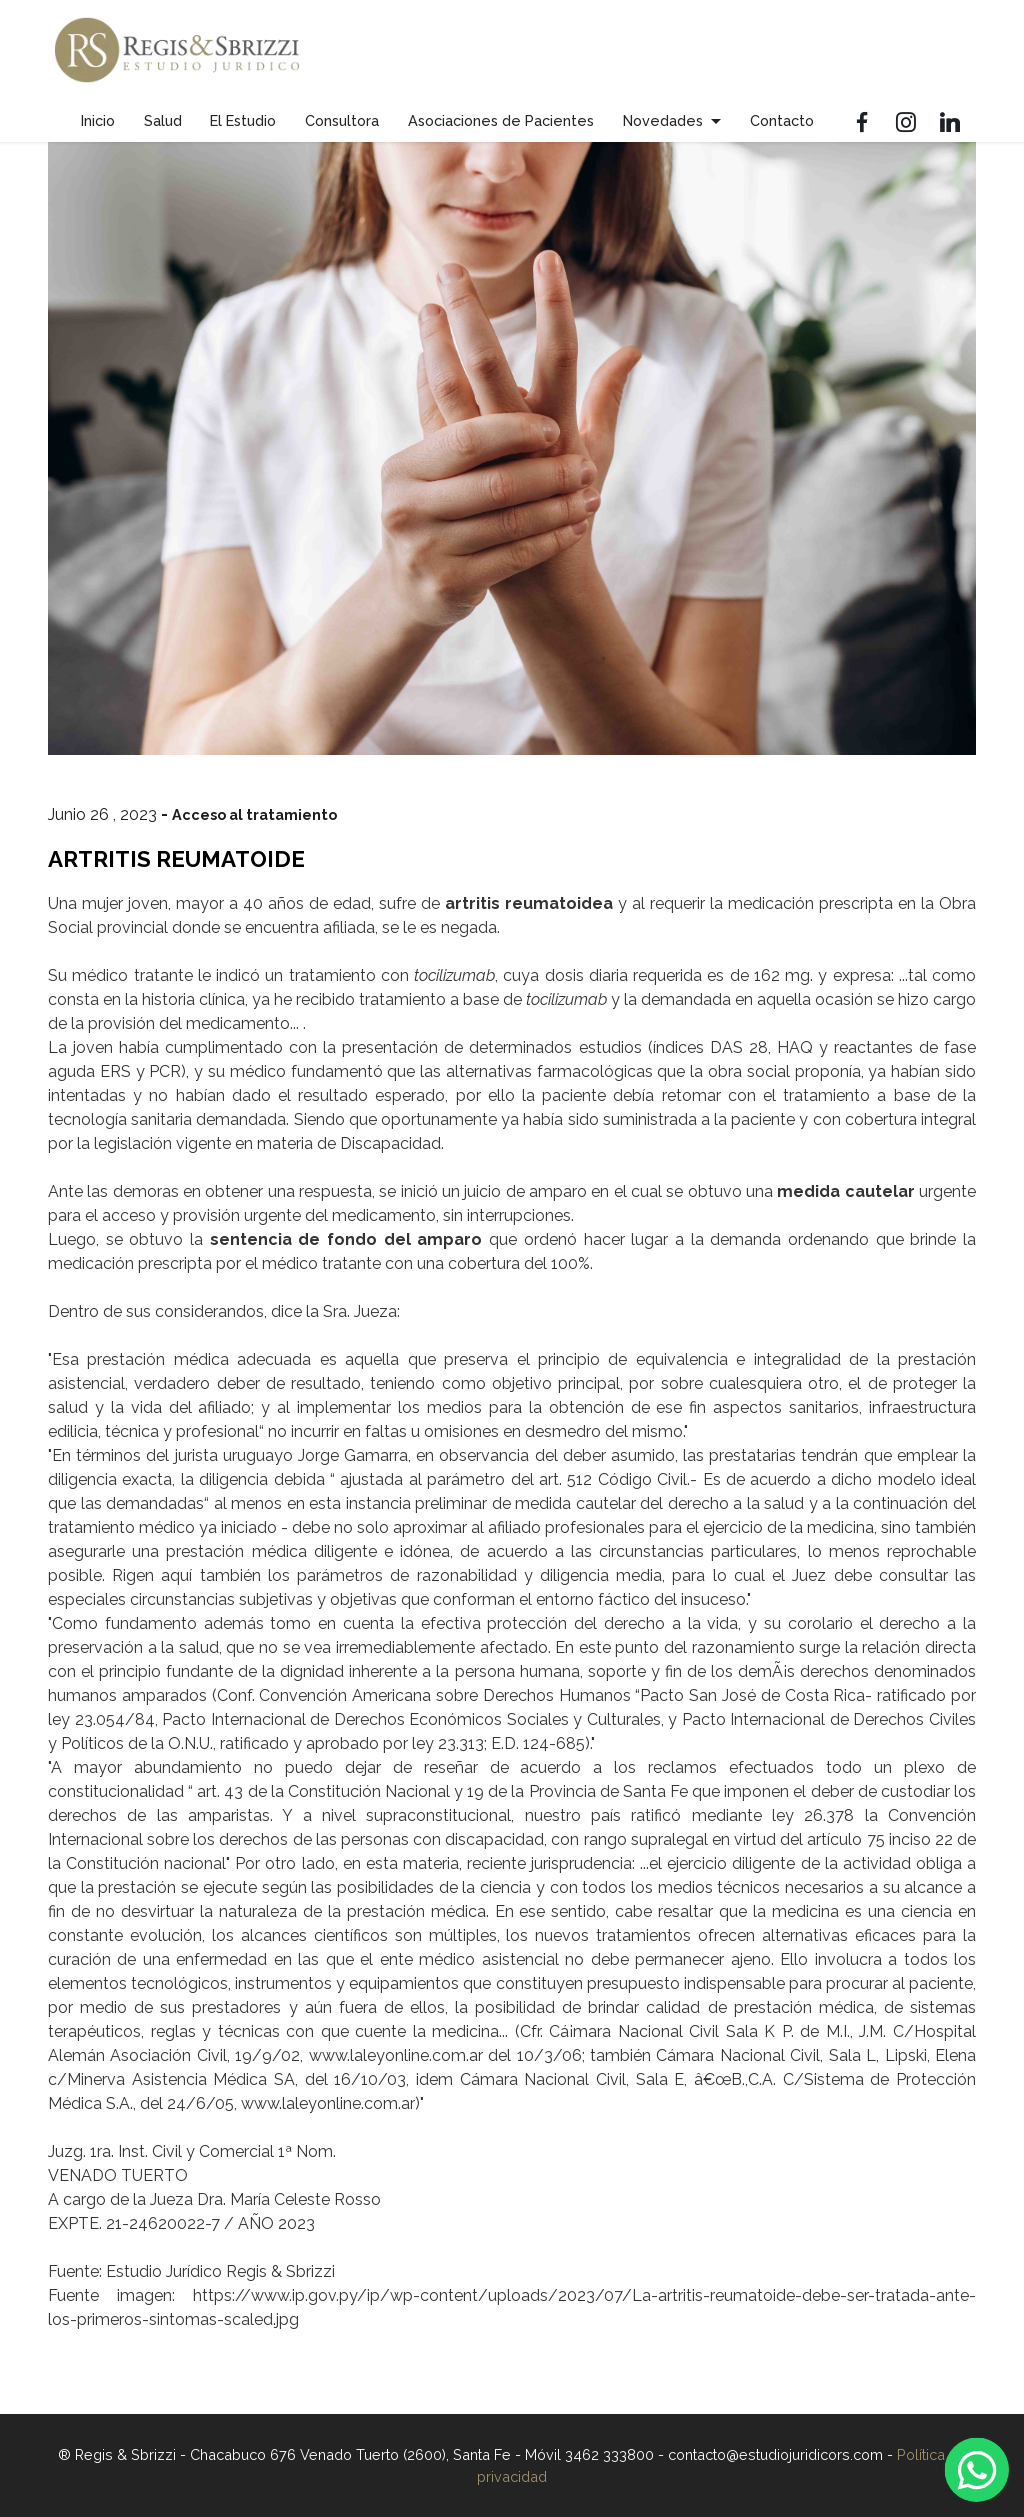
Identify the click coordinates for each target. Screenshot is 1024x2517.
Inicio (98, 120)
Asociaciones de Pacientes (501, 120)
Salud (163, 120)
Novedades (663, 120)
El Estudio (243, 120)
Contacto (782, 120)
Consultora (342, 120)
